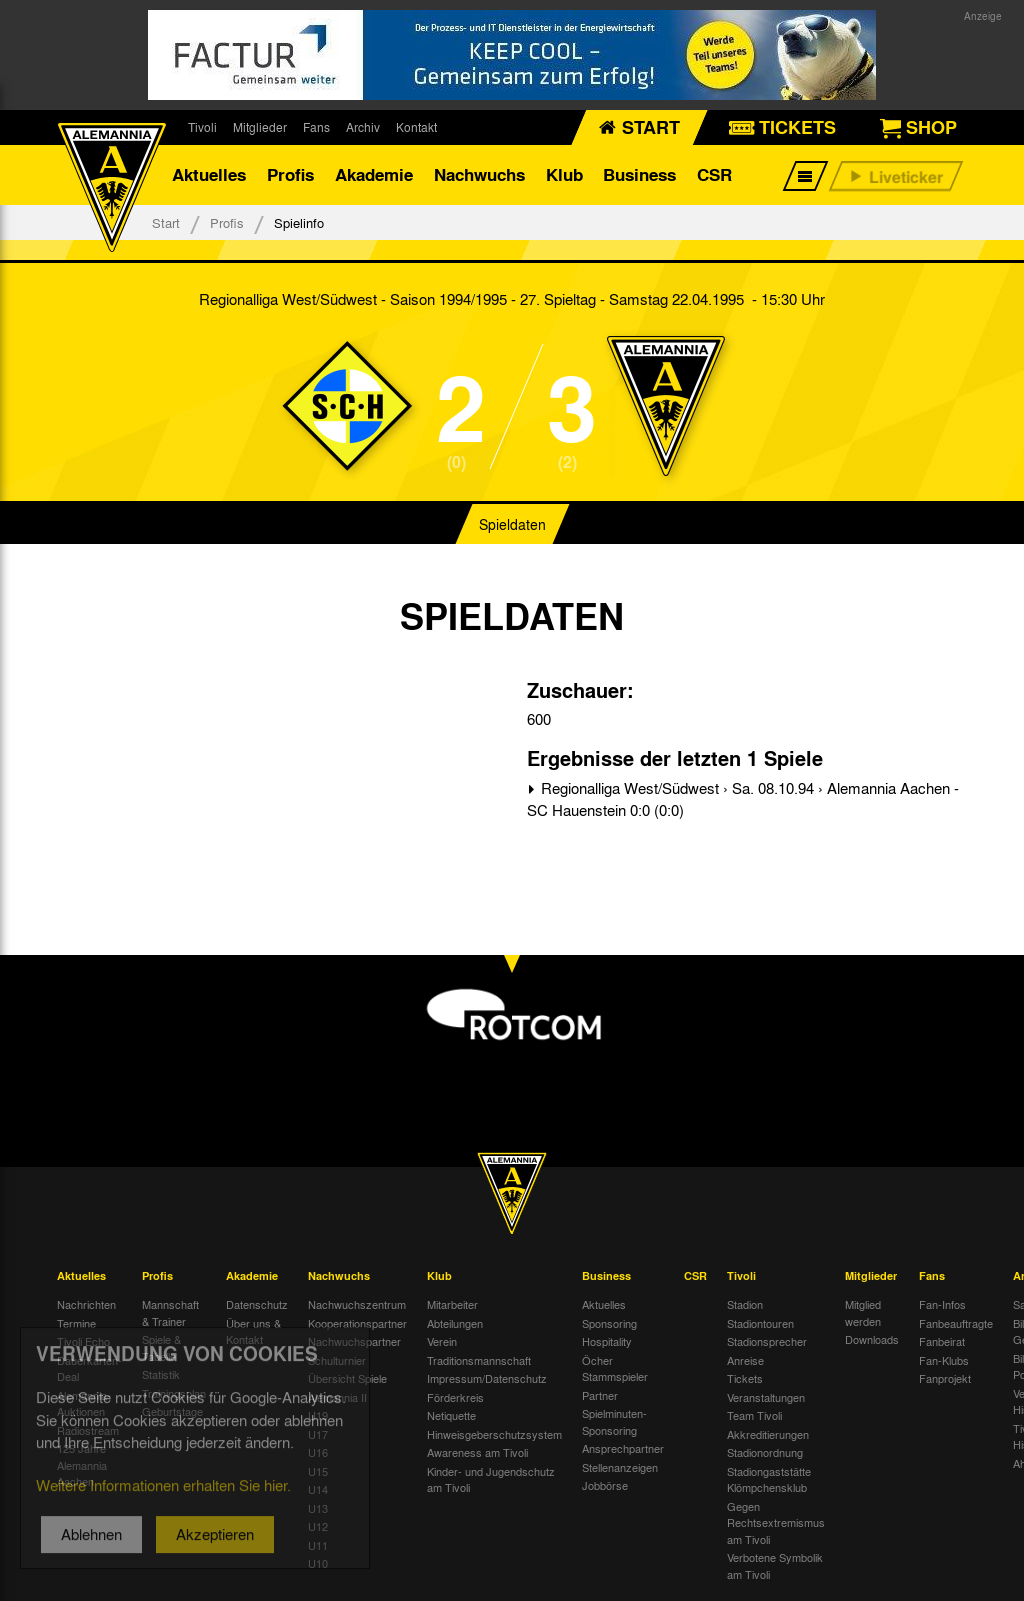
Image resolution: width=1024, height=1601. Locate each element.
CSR (714, 174)
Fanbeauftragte (956, 1323)
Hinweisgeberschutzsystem (494, 1434)
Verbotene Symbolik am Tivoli (775, 1565)
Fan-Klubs (944, 1360)
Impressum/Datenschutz (487, 1378)
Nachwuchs (479, 174)
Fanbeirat (942, 1341)
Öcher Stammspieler (615, 1368)
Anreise (745, 1360)
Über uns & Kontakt (253, 1331)
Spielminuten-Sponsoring (614, 1421)
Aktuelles (209, 174)
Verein (442, 1341)
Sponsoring (609, 1323)
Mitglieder (260, 127)
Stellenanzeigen (620, 1467)
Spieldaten (512, 524)
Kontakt (416, 127)
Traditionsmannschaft (479, 1360)
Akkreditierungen (768, 1434)
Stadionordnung (765, 1452)
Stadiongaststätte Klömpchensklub (769, 1479)
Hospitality (607, 1341)
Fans (316, 127)
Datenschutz (257, 1304)
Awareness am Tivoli (477, 1452)
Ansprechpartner (623, 1448)
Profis (290, 174)
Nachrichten (86, 1304)
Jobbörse (605, 1485)
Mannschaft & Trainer (170, 1312)
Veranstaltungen (766, 1397)
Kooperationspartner (357, 1323)
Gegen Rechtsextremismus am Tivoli (776, 1522)
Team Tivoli (754, 1415)
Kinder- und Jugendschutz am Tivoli (491, 1479)
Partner (600, 1395)
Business (639, 174)
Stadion (745, 1304)
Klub (564, 174)
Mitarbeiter (452, 1304)
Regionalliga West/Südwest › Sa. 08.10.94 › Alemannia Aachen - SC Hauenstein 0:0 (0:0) (743, 799)
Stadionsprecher (767, 1341)
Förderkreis (455, 1397)
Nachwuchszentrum (357, 1304)
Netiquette (451, 1415)
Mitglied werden (863, 1312)
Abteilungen (455, 1323)
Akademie (374, 174)
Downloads (872, 1339)
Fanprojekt (945, 1378)
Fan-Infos (942, 1304)
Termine (76, 1323)
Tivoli (202, 127)
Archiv (363, 127)
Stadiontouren (760, 1323)
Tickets (745, 1378)
